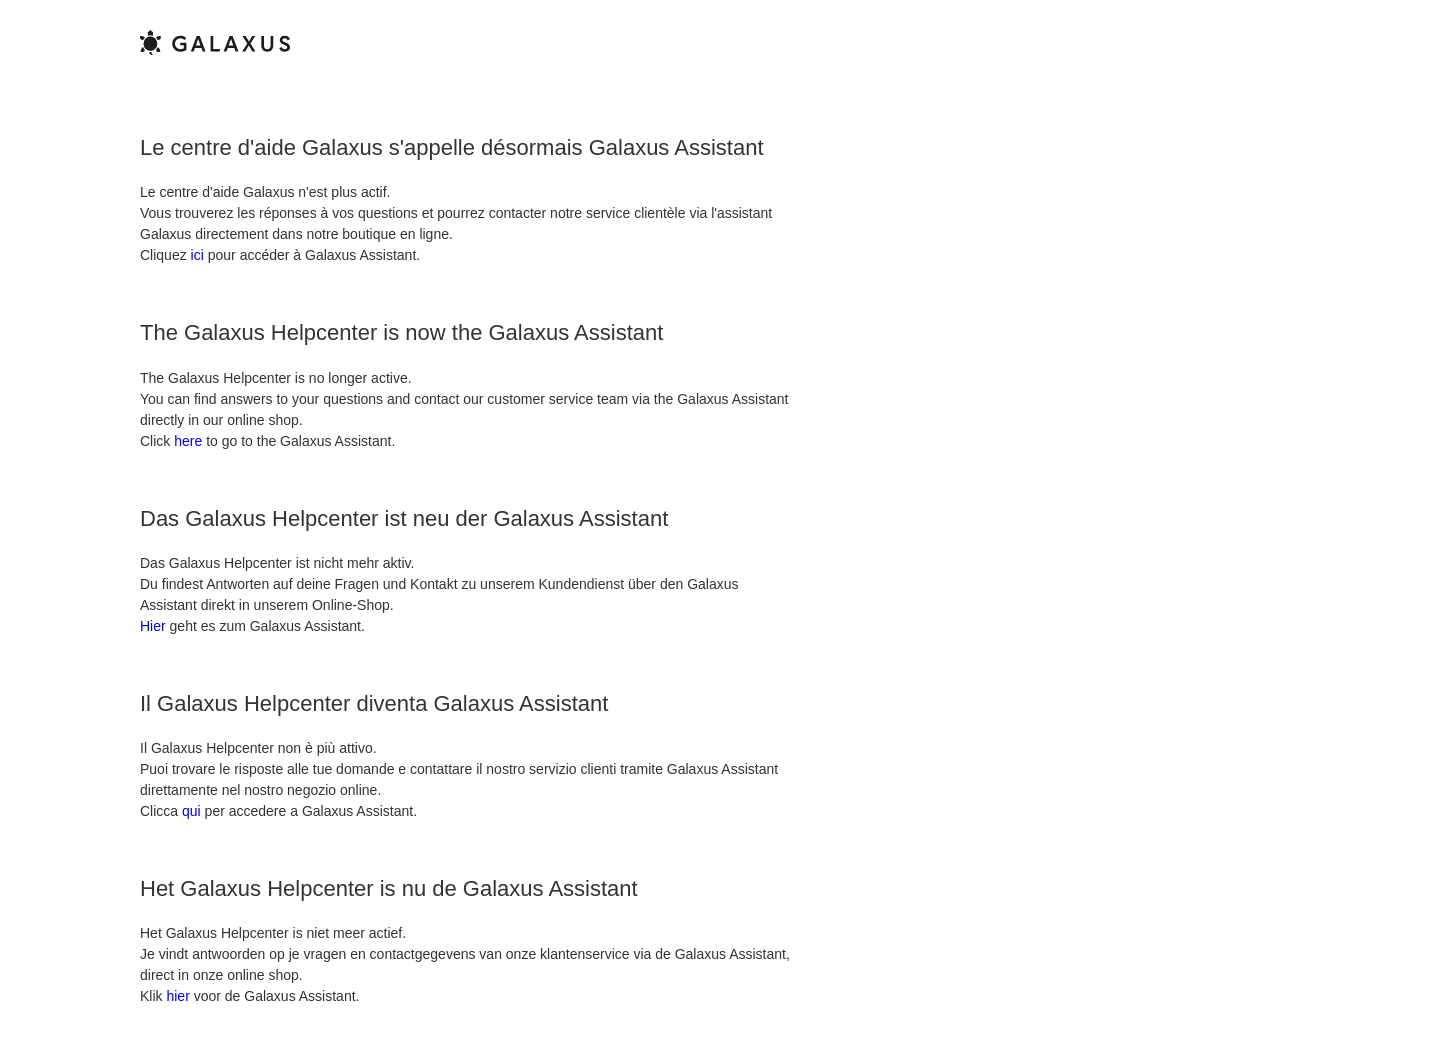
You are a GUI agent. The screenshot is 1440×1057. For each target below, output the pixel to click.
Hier (153, 626)
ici (197, 255)
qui (191, 811)
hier (177, 996)
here (188, 441)
